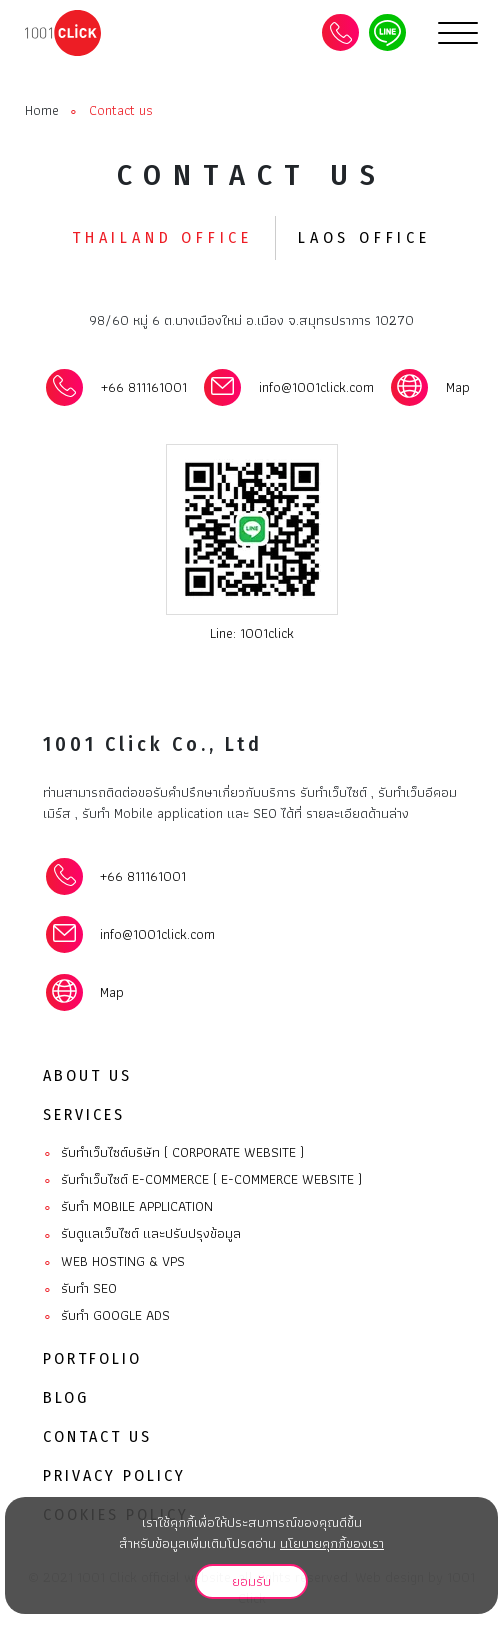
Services (84, 1114)
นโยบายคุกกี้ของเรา (332, 1543)
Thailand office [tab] (162, 237)
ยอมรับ (251, 1581)
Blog (66, 1397)
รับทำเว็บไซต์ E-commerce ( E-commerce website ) (202, 1180)
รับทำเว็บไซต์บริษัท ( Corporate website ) (173, 1153)
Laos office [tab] (364, 237)
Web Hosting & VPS (114, 1262)
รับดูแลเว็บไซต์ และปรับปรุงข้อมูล (142, 1234)
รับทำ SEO (80, 1289)
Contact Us (97, 1436)
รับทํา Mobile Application (128, 1207)
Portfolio (92, 1358)
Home (42, 110)
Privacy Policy (114, 1475)
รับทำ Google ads (106, 1316)
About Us (87, 1075)
